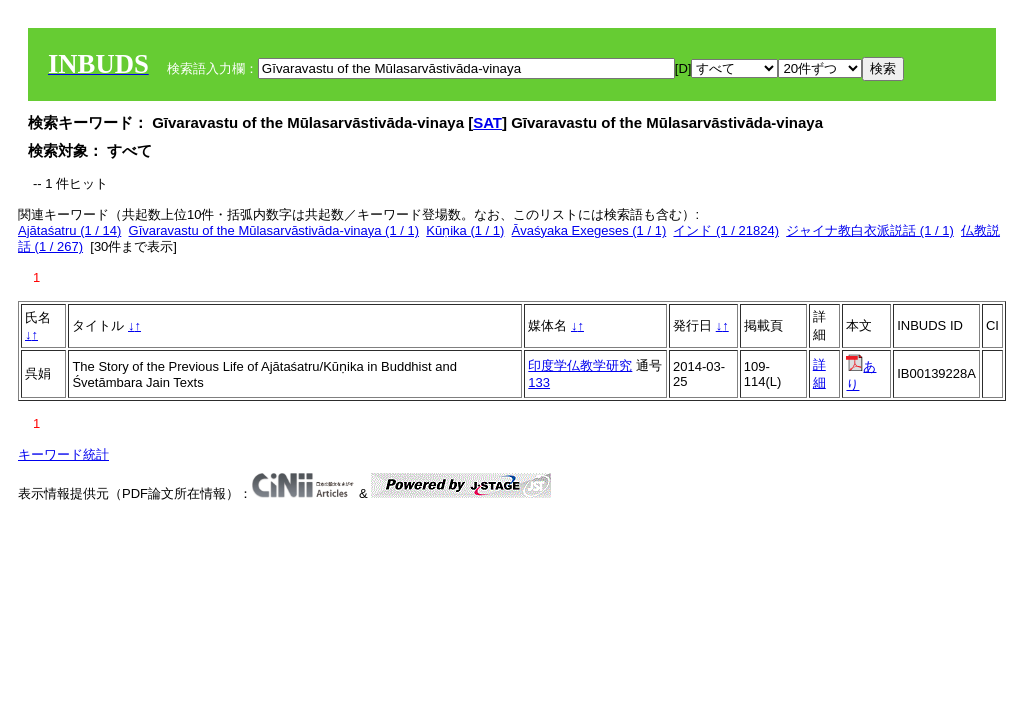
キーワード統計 (63, 454)
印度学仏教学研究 (580, 365)
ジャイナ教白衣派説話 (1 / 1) (870, 230)
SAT (487, 122)
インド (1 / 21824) (726, 230)
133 (539, 382)
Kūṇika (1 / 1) (465, 230)
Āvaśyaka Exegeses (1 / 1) (589, 230)
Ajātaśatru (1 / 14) (69, 230)
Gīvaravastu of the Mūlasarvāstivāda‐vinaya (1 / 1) (274, 230)
